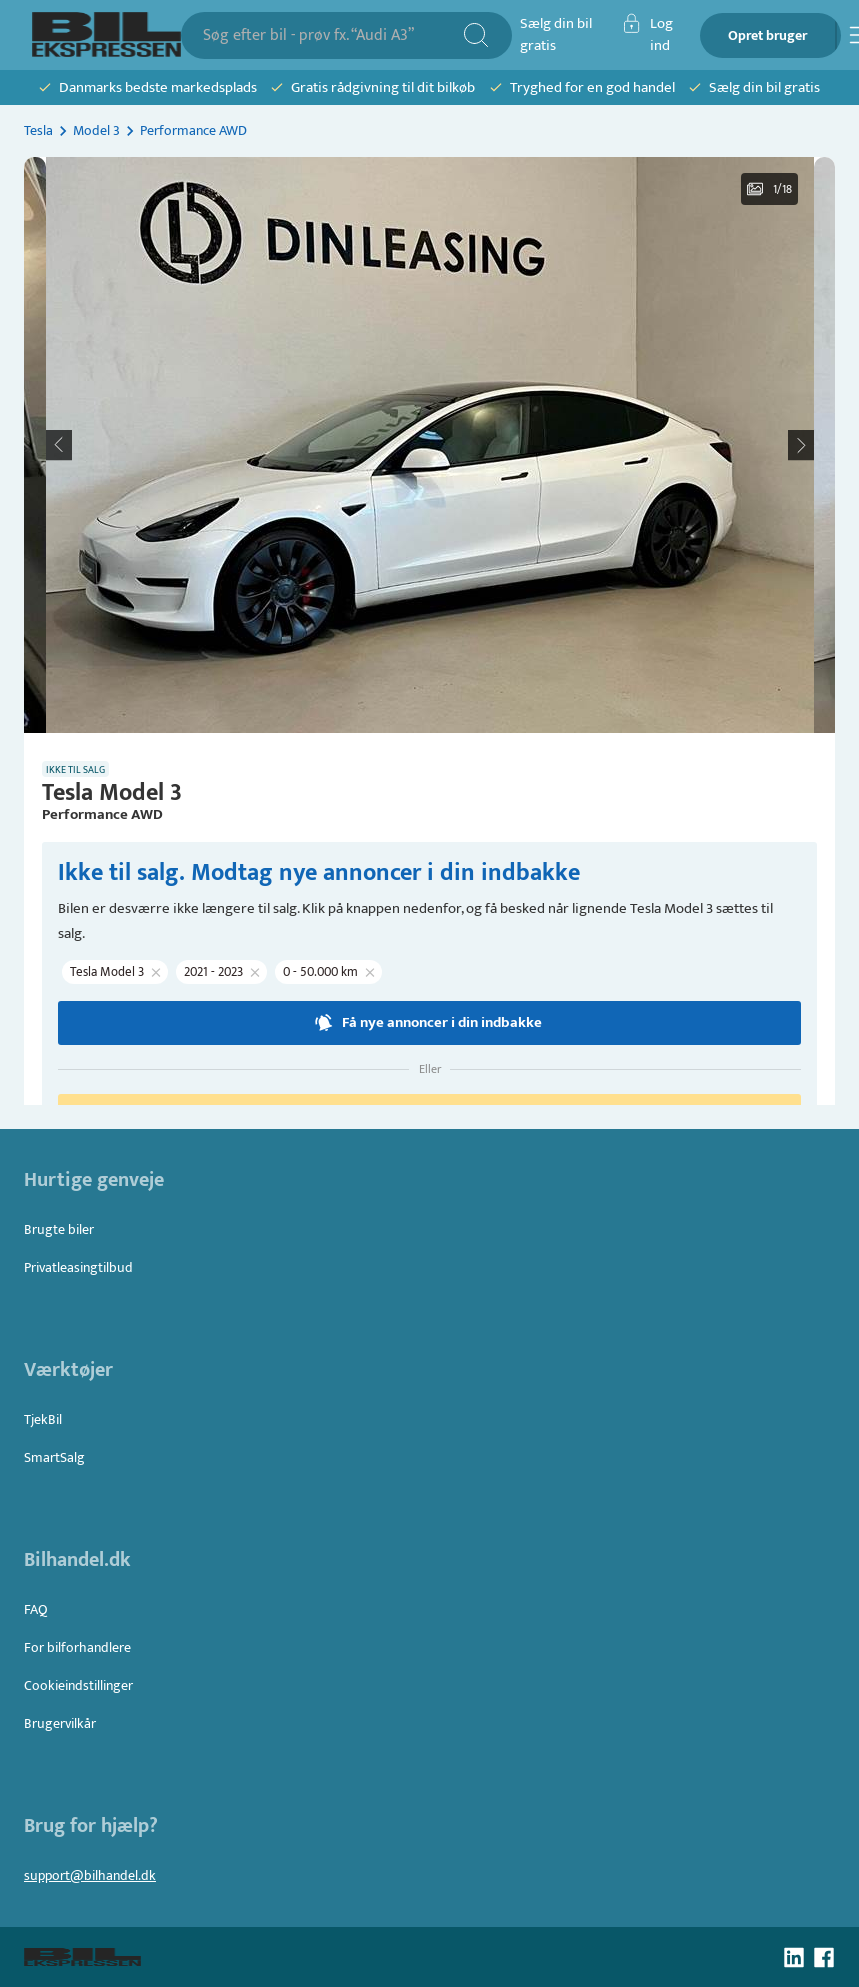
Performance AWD (193, 130)
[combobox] (332, 35)
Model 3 (96, 130)
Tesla (38, 130)
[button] (430, 445)
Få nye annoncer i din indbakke (429, 1023)
